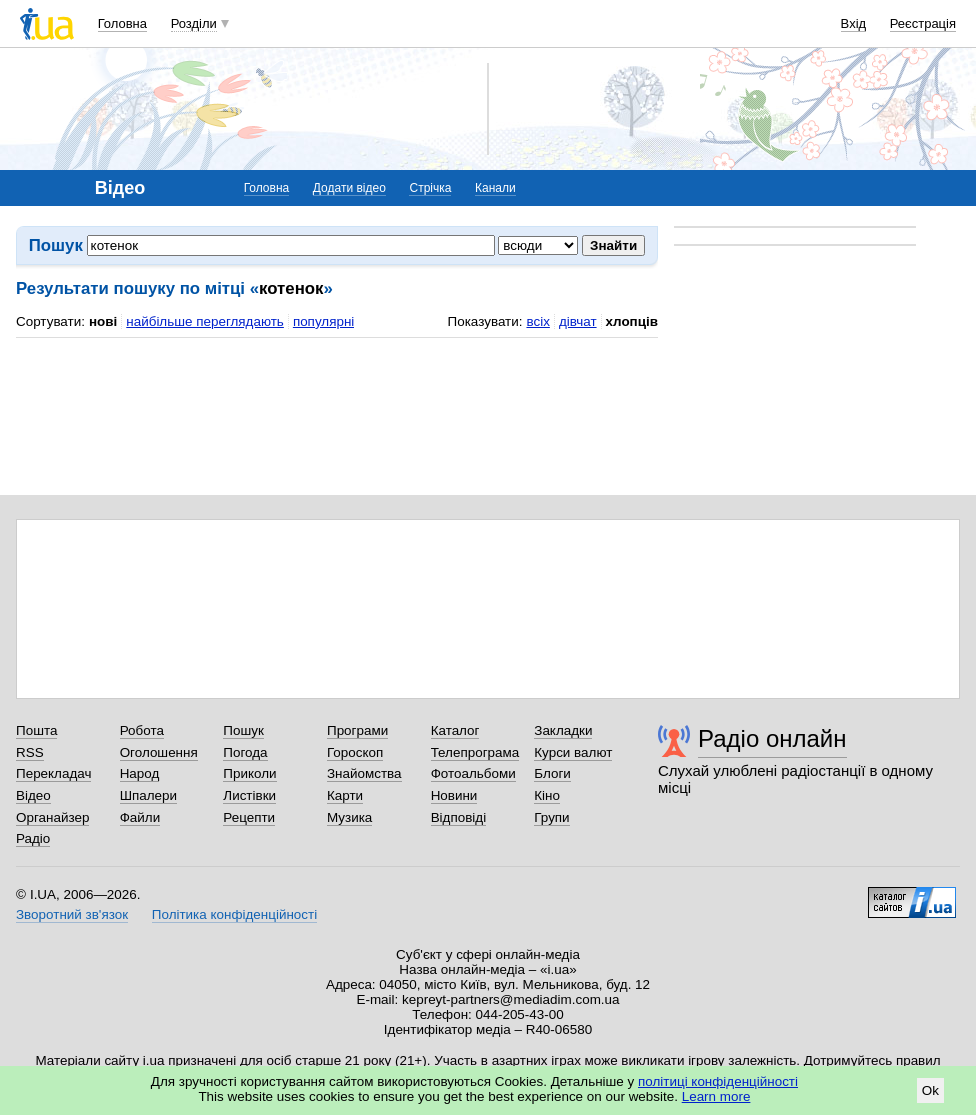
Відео (33, 795)
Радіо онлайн (772, 738)
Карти (345, 795)
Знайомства (364, 773)
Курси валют (573, 752)
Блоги (552, 773)
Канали (495, 188)
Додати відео (349, 188)
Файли (140, 817)
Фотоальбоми (473, 773)
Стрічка (430, 188)
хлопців (632, 321)
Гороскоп (355, 752)
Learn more (716, 1096)
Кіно (547, 795)
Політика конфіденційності (234, 914)
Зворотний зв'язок (72, 914)
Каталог (455, 730)
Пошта (36, 730)
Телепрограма (475, 752)
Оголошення (159, 752)
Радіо (33, 838)
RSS (30, 752)
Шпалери (148, 795)
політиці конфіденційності (718, 1081)
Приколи (249, 773)
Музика (349, 817)
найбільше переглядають (205, 321)
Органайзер (52, 817)
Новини (454, 795)
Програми (357, 730)
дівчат (578, 321)
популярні (323, 321)
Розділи (194, 23)
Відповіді (459, 817)
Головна (122, 23)
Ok (930, 1090)
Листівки (249, 795)
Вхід (854, 23)
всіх (537, 321)
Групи (551, 817)
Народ (140, 773)
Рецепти (249, 817)
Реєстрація (923, 23)
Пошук (243, 730)
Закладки (563, 730)
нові (103, 321)
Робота (142, 730)
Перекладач (53, 773)
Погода (245, 752)
